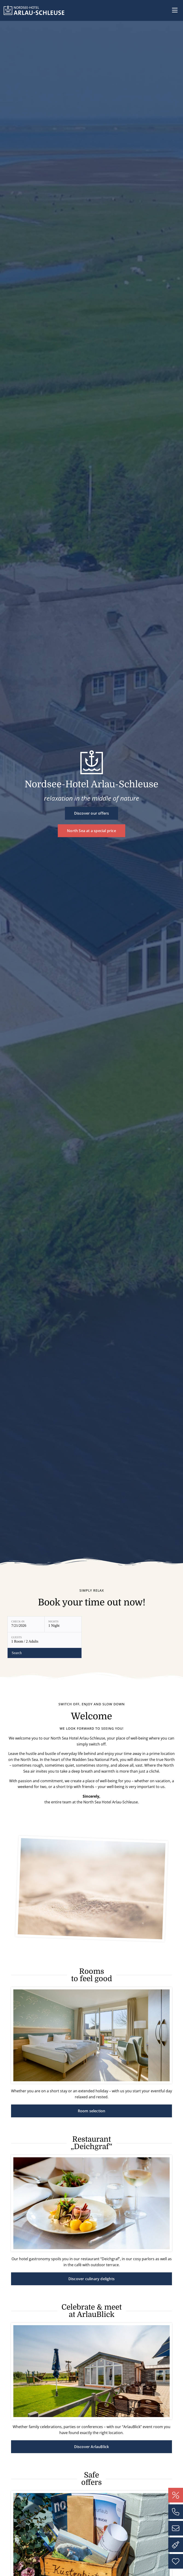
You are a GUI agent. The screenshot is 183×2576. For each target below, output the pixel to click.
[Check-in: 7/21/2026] (26, 1624)
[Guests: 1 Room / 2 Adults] (44, 1640)
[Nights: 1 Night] (63, 1624)
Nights (53, 1621)
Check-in (17, 1621)
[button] (174, 10)
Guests (16, 1637)
